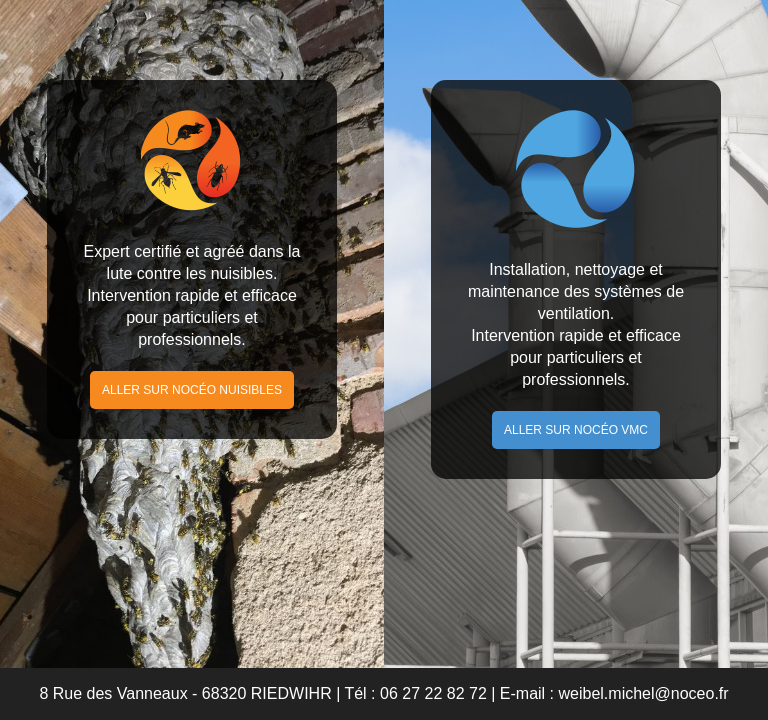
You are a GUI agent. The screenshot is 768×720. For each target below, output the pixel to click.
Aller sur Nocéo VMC (576, 430)
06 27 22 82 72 (433, 693)
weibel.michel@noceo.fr (644, 693)
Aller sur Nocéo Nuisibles (192, 390)
